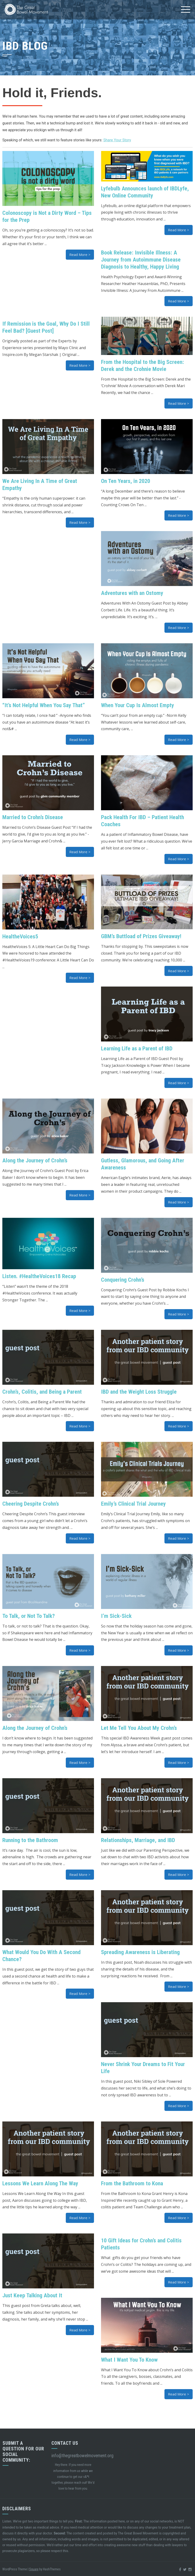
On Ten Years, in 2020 (26, 570)
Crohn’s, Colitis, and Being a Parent (140, 1284)
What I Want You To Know (30, 2355)
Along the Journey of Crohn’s (133, 1046)
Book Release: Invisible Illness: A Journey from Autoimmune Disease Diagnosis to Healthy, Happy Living (42, 284)
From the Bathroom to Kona (132, 2117)
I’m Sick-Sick (17, 1641)
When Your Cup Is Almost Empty (137, 689)
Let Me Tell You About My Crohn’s (40, 1760)
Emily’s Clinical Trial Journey (34, 1522)
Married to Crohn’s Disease (32, 808)
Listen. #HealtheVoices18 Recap (138, 1162)
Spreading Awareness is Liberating (41, 1998)
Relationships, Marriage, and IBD (39, 1879)
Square (34, 2572)
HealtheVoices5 (20, 927)
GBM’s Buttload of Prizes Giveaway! (141, 927)
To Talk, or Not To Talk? (127, 1522)
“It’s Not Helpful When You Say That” (43, 689)
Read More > (79, 254)
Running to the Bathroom (129, 1760)
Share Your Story (117, 140)
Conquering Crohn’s (24, 1284)
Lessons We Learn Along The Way (40, 2117)
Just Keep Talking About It (32, 2236)
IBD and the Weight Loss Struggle (40, 1403)
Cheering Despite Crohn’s (129, 1403)
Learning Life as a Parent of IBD (38, 1046)
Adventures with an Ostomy (132, 570)
